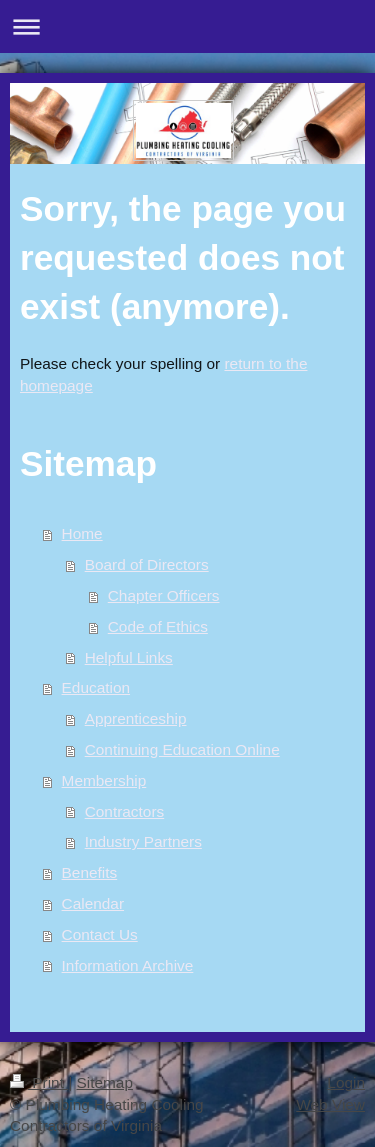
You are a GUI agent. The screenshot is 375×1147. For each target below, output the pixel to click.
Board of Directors (147, 564)
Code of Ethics (158, 626)
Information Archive (128, 965)
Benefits (90, 872)
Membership (104, 780)
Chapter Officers (164, 595)
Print (39, 1082)
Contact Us (100, 934)
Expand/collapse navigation (187, 26)
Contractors (125, 811)
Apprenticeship (136, 718)
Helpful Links (129, 657)
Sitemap (104, 1082)
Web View (330, 1104)
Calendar (93, 903)
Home (82, 533)
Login (346, 1082)
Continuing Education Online (182, 749)
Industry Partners (143, 841)
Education (96, 687)
